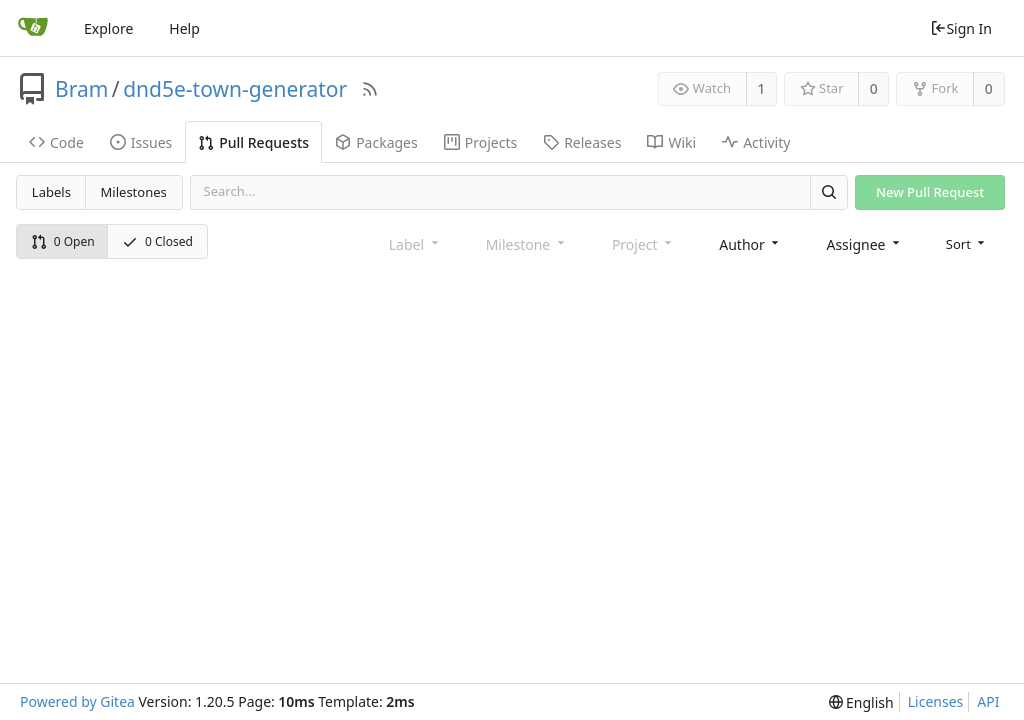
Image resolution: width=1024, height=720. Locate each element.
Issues (141, 142)
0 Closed (157, 241)
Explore (108, 28)
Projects (480, 142)
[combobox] (750, 244)
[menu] (967, 244)
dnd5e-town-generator (235, 89)
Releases (582, 142)
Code (56, 142)
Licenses (936, 701)
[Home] (33, 28)
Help (184, 28)
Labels (51, 192)
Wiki (671, 142)
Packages (376, 142)
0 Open (63, 241)
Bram (81, 89)
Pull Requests (253, 142)
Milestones (134, 192)
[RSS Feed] (370, 89)
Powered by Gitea (77, 701)
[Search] (829, 192)
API (988, 701)
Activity (756, 142)
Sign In (961, 28)
